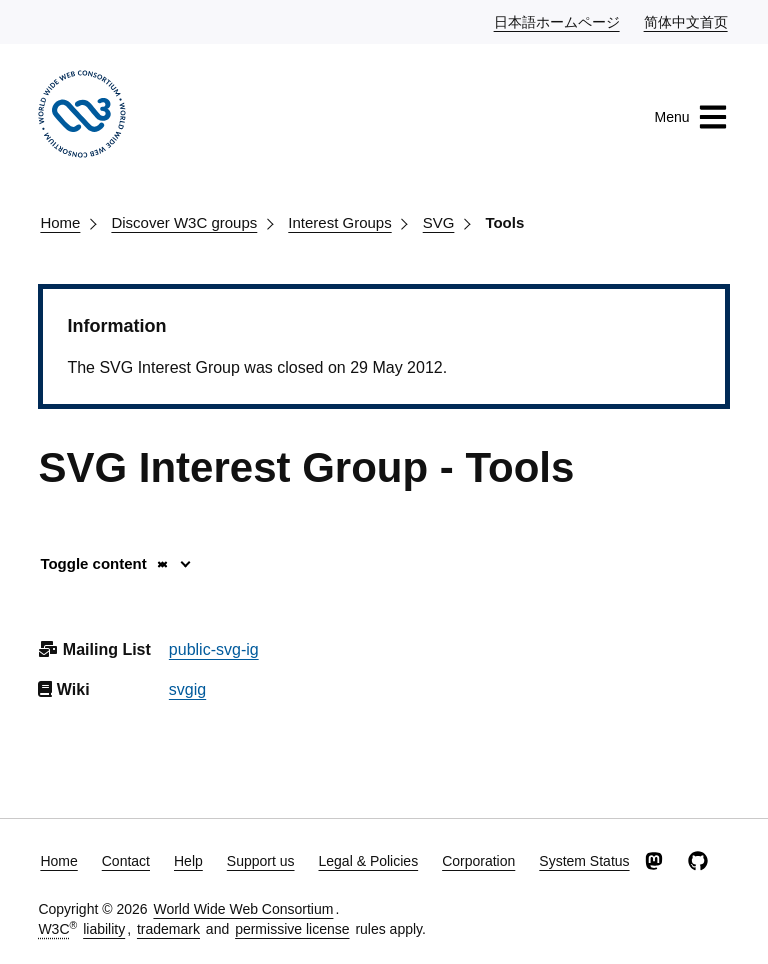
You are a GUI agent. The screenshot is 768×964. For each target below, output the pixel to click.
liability (104, 929)
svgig (187, 689)
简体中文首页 (687, 21)
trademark (168, 929)
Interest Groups (339, 222)
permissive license (292, 929)
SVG (439, 222)
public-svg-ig (214, 649)
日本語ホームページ (558, 21)
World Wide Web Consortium (243, 909)
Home (60, 222)
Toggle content (104, 563)
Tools (504, 222)
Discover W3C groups (184, 222)
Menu (691, 117)
